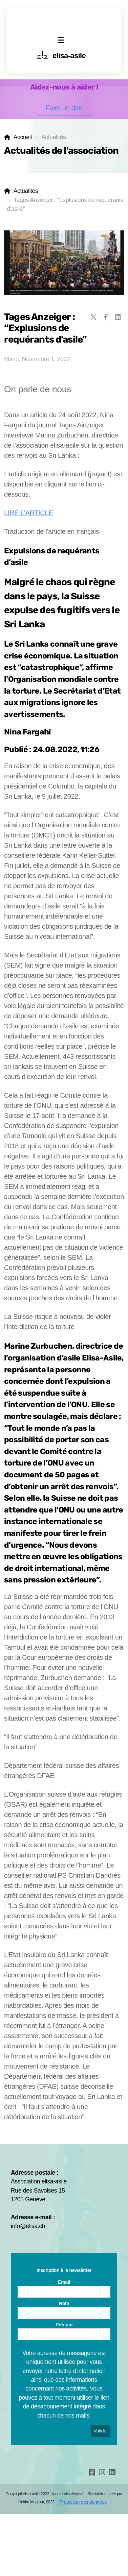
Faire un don (64, 107)
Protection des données (83, 2502)
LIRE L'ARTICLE (28, 513)
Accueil (23, 137)
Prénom (64, 2324)
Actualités (26, 190)
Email (64, 2282)
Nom (64, 2303)
